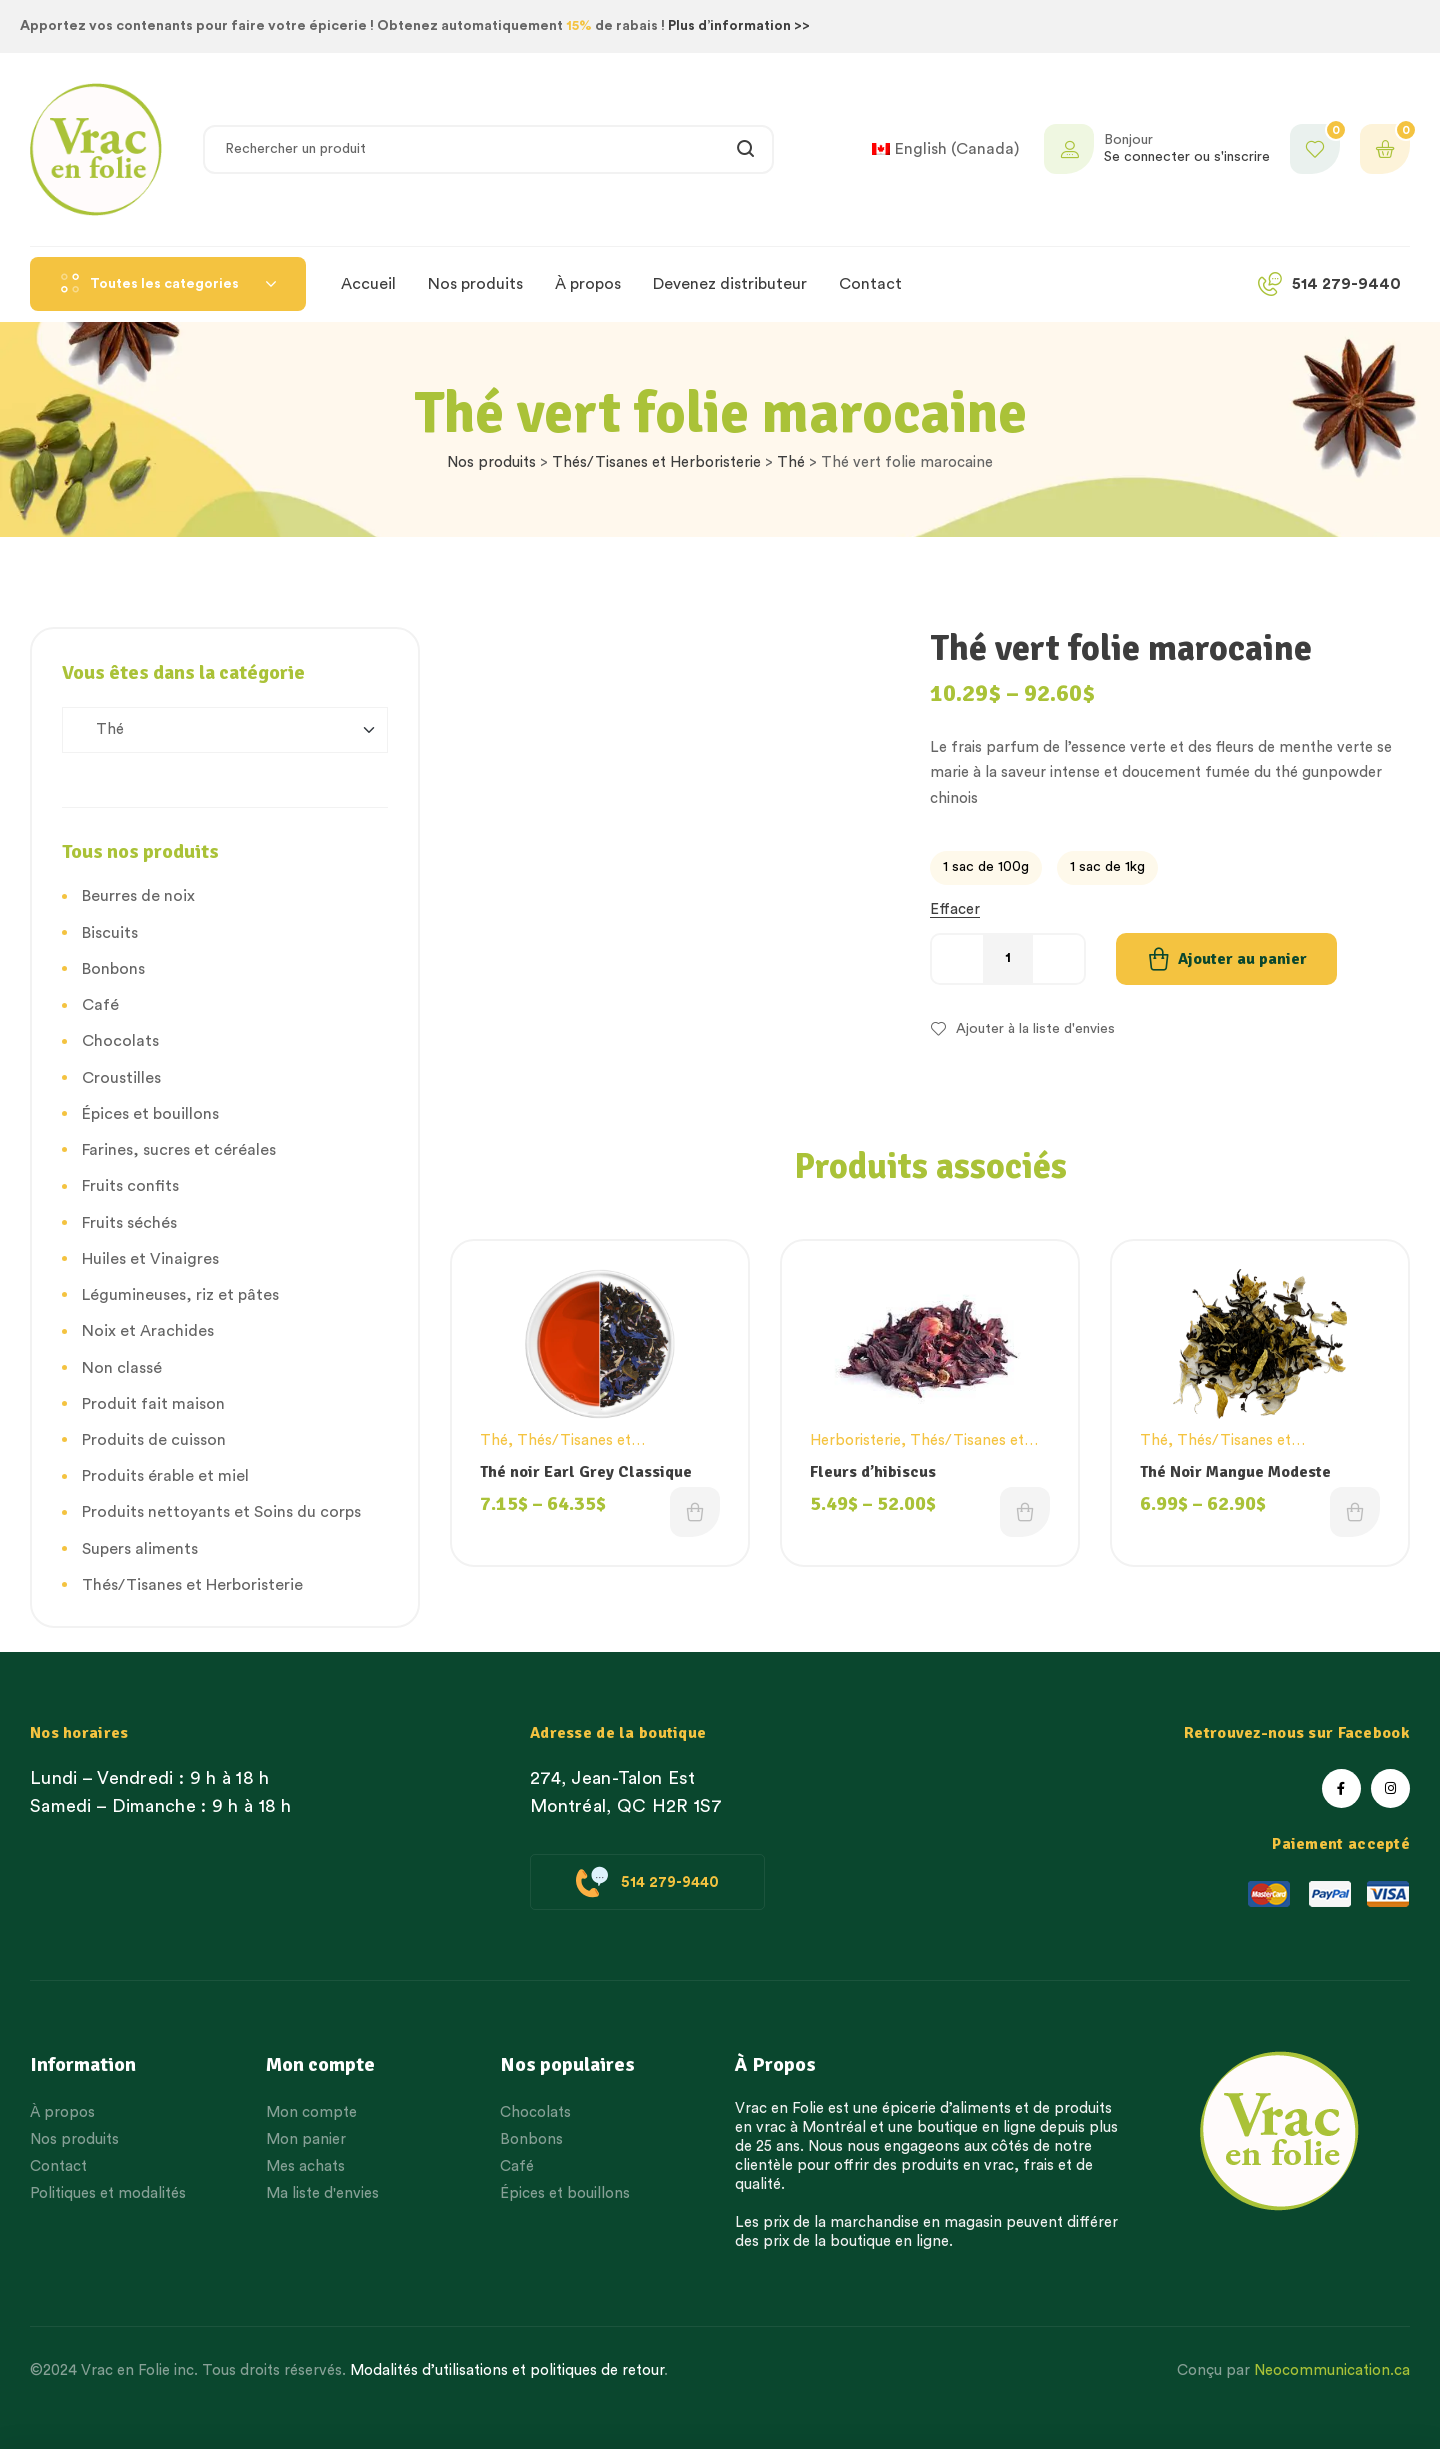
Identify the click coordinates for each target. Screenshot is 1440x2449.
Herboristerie (855, 1440)
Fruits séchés (129, 1223)
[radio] (986, 868)
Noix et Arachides (148, 1331)
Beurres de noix (138, 896)
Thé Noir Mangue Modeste (1235, 1472)
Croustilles (121, 1078)
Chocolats (120, 1041)
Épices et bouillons (150, 1114)
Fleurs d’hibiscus (873, 1472)
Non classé (122, 1368)
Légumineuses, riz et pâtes (180, 1295)
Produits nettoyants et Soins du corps (221, 1512)
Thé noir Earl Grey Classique (586, 1472)
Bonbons (113, 969)
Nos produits (491, 462)
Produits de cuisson (154, 1440)
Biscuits (110, 933)
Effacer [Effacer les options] (955, 909)
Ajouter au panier (1242, 959)
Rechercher (746, 149)
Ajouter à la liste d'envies (1035, 1029)
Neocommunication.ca (1332, 2370)
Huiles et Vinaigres (150, 1259)
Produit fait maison (153, 1404)
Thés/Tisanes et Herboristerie (656, 462)
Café (100, 1005)
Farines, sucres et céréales (179, 1150)
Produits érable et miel (165, 1476)
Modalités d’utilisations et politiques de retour (507, 2370)
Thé (791, 462)
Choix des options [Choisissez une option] (695, 1512)
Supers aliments (140, 1549)
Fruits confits (130, 1186)
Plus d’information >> (739, 26)
